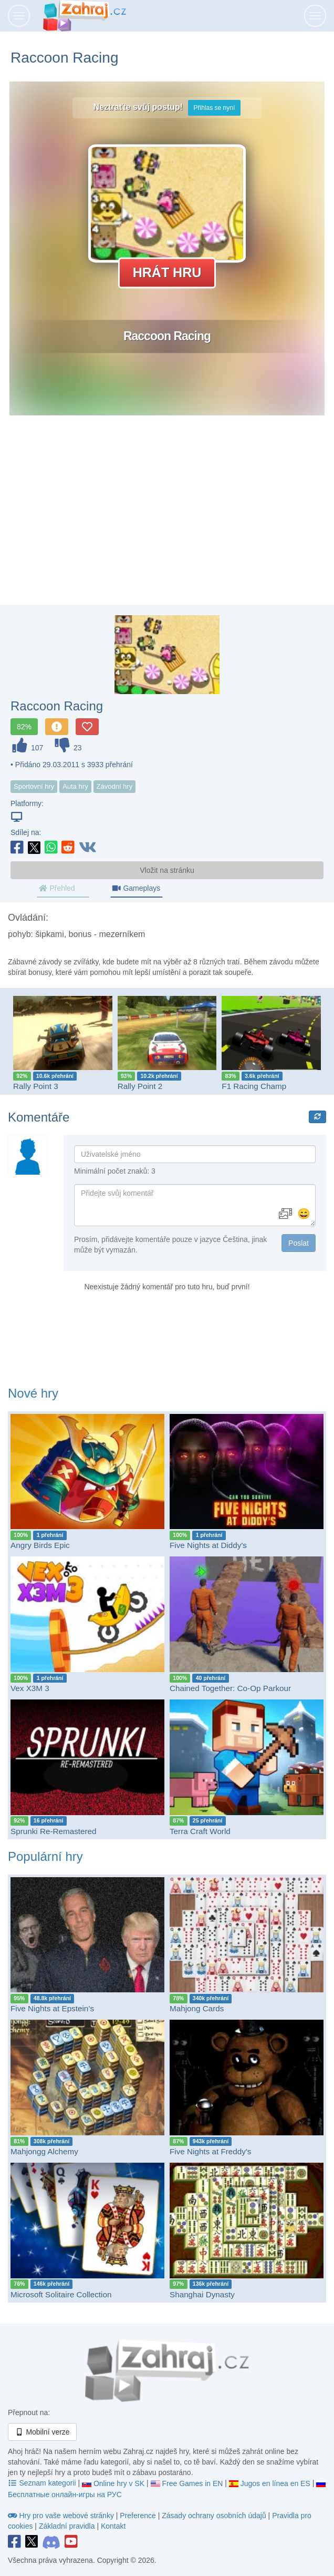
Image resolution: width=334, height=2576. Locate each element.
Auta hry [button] (75, 786)
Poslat (298, 1243)
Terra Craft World (200, 1831)
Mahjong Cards (197, 2008)
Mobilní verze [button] (42, 2432)
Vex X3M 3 (30, 1688)
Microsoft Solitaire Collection (61, 2294)
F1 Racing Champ (254, 1086)
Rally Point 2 (140, 1086)
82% (24, 726)
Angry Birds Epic (40, 1545)
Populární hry (45, 1856)
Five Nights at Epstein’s (52, 2008)
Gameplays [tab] (136, 888)
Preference (139, 2515)
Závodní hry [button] (115, 786)
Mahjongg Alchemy (44, 2151)
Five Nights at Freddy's (210, 2151)
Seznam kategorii (43, 2483)
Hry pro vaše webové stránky (62, 2515)
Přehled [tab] (56, 888)
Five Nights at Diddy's (208, 1545)
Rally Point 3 (35, 1086)
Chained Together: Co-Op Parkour (230, 1688)
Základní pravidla (67, 2526)
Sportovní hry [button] (34, 786)
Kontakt (113, 2526)
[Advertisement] (167, 520)
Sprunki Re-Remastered (54, 1831)
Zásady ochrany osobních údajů (214, 2515)
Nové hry (33, 1393)
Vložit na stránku (167, 870)
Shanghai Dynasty (202, 2294)
